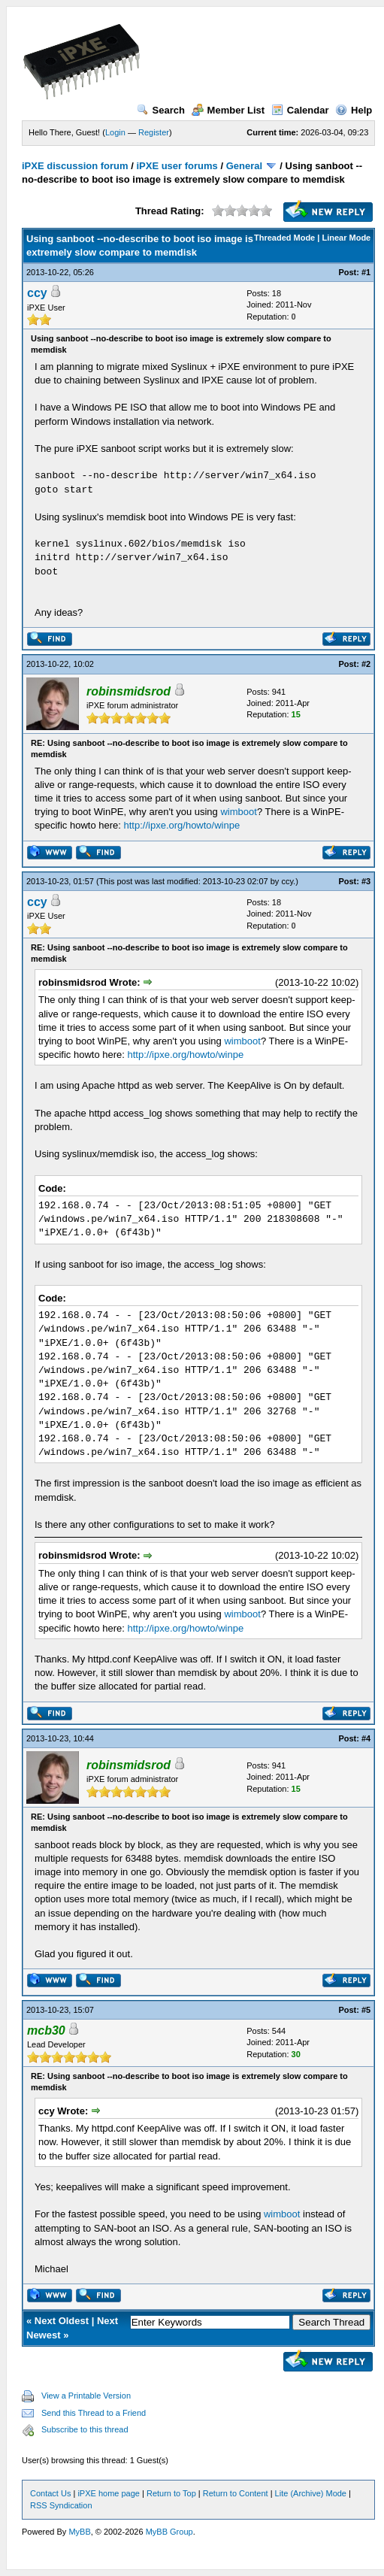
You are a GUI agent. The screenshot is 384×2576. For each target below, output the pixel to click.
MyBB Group (169, 2531)
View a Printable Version (86, 2395)
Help (353, 110)
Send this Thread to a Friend (93, 2412)
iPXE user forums (176, 165)
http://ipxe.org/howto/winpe (182, 825)
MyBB (79, 2531)
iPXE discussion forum (75, 165)
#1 (365, 272)
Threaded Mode (284, 237)
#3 (365, 881)
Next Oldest (62, 2320)
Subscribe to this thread (85, 2429)
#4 (365, 1738)
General (244, 165)
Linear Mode (346, 237)
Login (115, 132)
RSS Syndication (61, 2505)
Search (161, 110)
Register (153, 132)
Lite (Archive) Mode (310, 2493)
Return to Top (171, 2493)
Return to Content (235, 2493)
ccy (37, 292)
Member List (228, 110)
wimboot (238, 811)
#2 (365, 663)
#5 (365, 2009)
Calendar (300, 110)
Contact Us (50, 2493)
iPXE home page (108, 2493)
